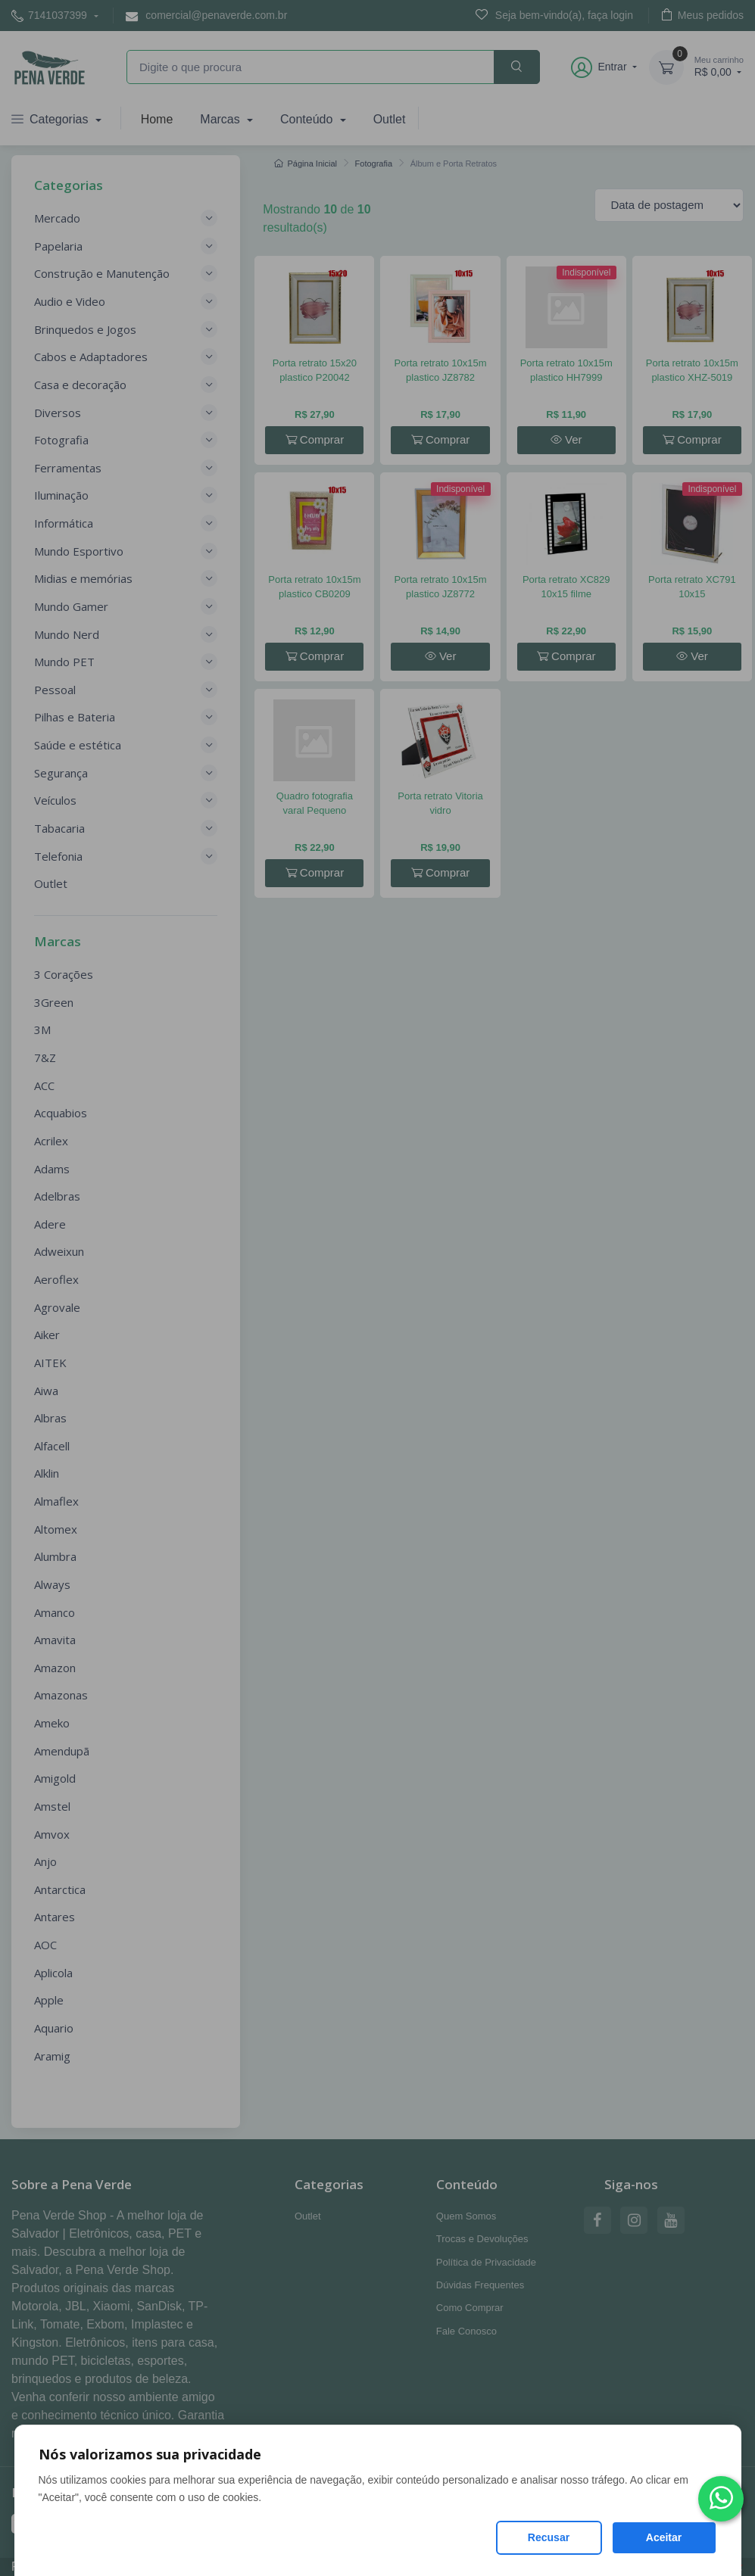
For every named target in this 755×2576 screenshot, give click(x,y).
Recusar (548, 2537)
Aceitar (664, 2537)
